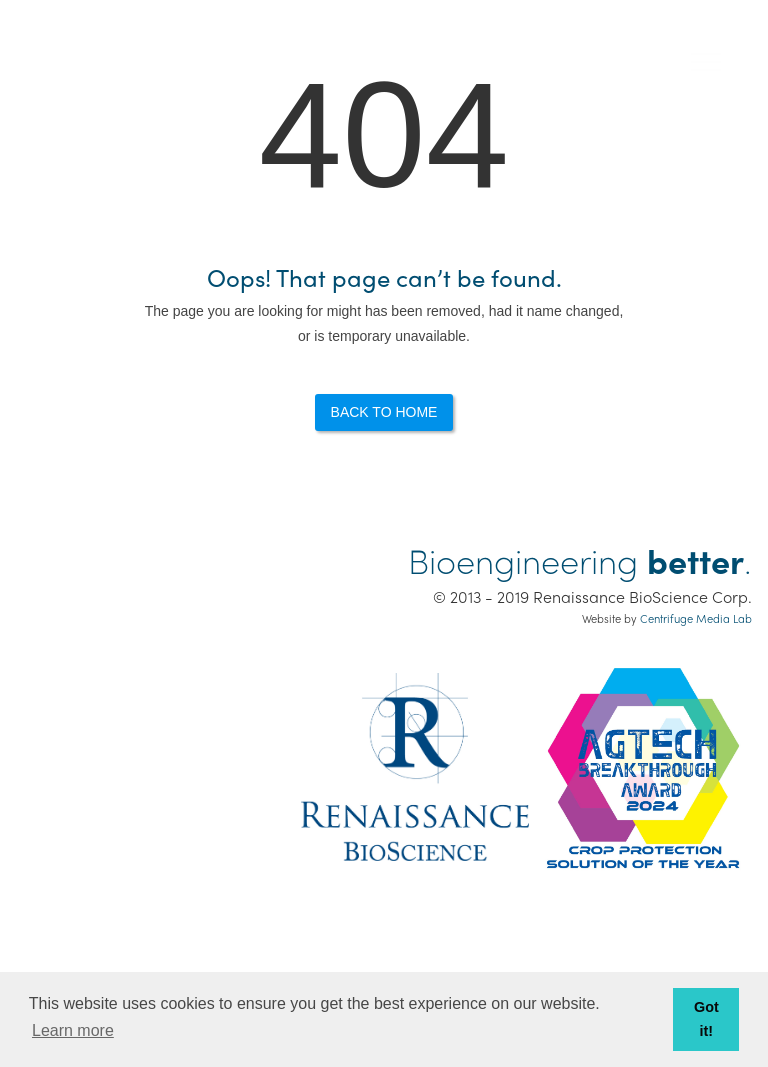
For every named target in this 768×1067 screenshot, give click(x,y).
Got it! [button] (706, 1019)
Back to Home (384, 412)
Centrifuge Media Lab (696, 618)
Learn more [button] (73, 1030)
